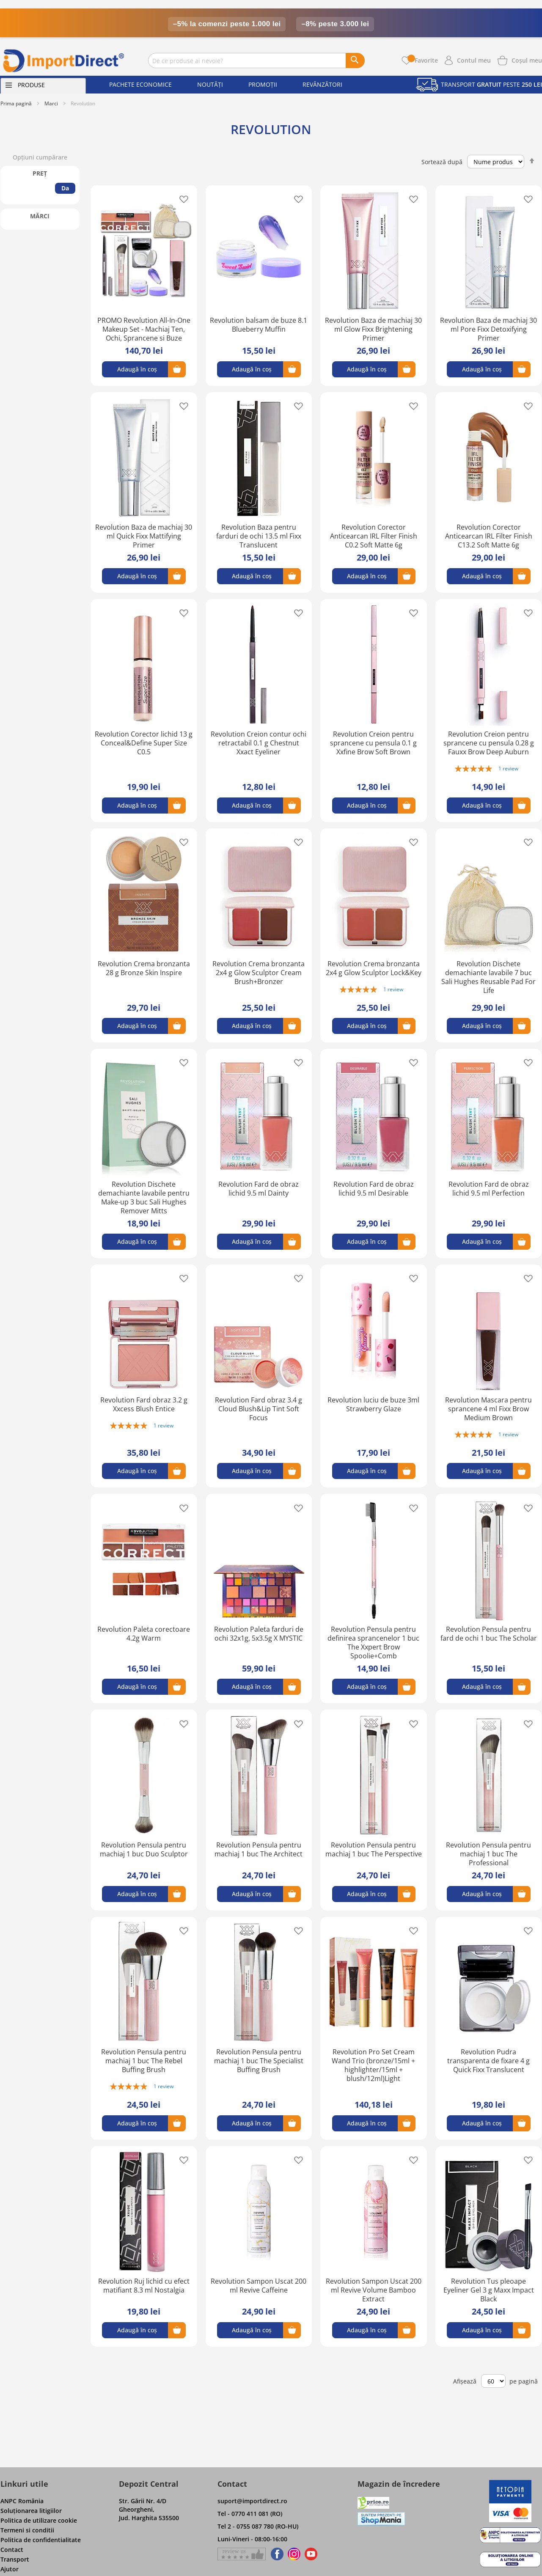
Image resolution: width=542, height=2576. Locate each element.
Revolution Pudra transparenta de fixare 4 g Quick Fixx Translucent (488, 2060)
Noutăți (210, 84)
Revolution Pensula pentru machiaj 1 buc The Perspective (373, 1849)
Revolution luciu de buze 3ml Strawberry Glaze (373, 1404)
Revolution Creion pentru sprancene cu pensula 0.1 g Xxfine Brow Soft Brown (373, 742)
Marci (51, 103)
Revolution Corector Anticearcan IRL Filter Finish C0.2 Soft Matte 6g (373, 536)
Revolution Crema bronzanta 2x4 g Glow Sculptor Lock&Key (373, 968)
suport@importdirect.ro (252, 2501)
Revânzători (322, 84)
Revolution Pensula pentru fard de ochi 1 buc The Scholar (488, 1634)
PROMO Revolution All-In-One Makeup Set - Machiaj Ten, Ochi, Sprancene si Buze (143, 329)
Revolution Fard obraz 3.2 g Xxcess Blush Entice (143, 1404)
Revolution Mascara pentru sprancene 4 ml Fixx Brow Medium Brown (488, 1408)
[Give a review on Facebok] (241, 2554)
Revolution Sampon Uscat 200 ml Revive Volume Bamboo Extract (373, 2290)
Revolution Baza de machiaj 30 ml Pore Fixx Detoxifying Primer (488, 329)
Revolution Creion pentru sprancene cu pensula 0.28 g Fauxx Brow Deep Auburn (488, 742)
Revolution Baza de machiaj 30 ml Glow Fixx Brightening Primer (373, 329)
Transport (14, 2559)
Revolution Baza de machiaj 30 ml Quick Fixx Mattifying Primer (143, 536)
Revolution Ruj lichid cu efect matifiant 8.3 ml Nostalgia (144, 2285)
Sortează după (441, 161)
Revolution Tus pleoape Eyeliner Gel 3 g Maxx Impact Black (488, 2290)
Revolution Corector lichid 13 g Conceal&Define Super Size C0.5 (144, 742)
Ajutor (9, 2569)
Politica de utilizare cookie (38, 2520)
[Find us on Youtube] (311, 2554)
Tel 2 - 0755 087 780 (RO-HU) (257, 2526)
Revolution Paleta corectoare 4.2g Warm (143, 1634)
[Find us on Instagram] (294, 2554)
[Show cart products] (527, 59)
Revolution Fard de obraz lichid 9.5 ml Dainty (258, 1188)
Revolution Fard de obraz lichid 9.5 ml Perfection (488, 1188)
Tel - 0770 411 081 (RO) (249, 2514)
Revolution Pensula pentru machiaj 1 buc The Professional (488, 1853)
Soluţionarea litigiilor (31, 2511)
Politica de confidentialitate (40, 2540)
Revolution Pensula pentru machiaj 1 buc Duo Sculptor (144, 1849)
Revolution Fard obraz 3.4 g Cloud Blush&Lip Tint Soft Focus (258, 1408)
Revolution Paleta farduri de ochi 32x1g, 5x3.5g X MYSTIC (258, 1634)
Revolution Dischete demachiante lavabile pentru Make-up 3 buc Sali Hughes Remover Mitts (144, 1197)
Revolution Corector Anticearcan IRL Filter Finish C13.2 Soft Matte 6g (488, 536)
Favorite (422, 60)
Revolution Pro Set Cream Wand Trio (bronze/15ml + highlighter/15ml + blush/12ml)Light (373, 2065)
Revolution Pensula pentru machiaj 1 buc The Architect (259, 1849)
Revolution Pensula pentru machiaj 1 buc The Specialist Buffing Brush (258, 2060)
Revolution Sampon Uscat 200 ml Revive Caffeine (258, 2285)
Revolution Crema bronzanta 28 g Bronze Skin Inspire (144, 968)
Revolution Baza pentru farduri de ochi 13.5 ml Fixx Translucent (258, 536)
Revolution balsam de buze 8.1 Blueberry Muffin (258, 325)
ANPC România (22, 2501)
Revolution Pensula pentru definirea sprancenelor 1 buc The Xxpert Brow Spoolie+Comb (373, 1643)
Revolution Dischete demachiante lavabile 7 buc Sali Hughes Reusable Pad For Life (488, 977)
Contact (11, 2550)
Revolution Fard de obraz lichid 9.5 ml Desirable (373, 1188)
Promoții (262, 84)
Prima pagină (16, 103)
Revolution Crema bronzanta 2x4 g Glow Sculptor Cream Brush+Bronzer (258, 972)
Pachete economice (140, 84)
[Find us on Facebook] (276, 2554)
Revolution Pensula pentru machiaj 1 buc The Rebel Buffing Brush (143, 2060)
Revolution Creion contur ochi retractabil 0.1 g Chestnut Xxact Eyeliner (258, 742)
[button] (181, 199)
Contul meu (474, 60)
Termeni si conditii (27, 2530)
